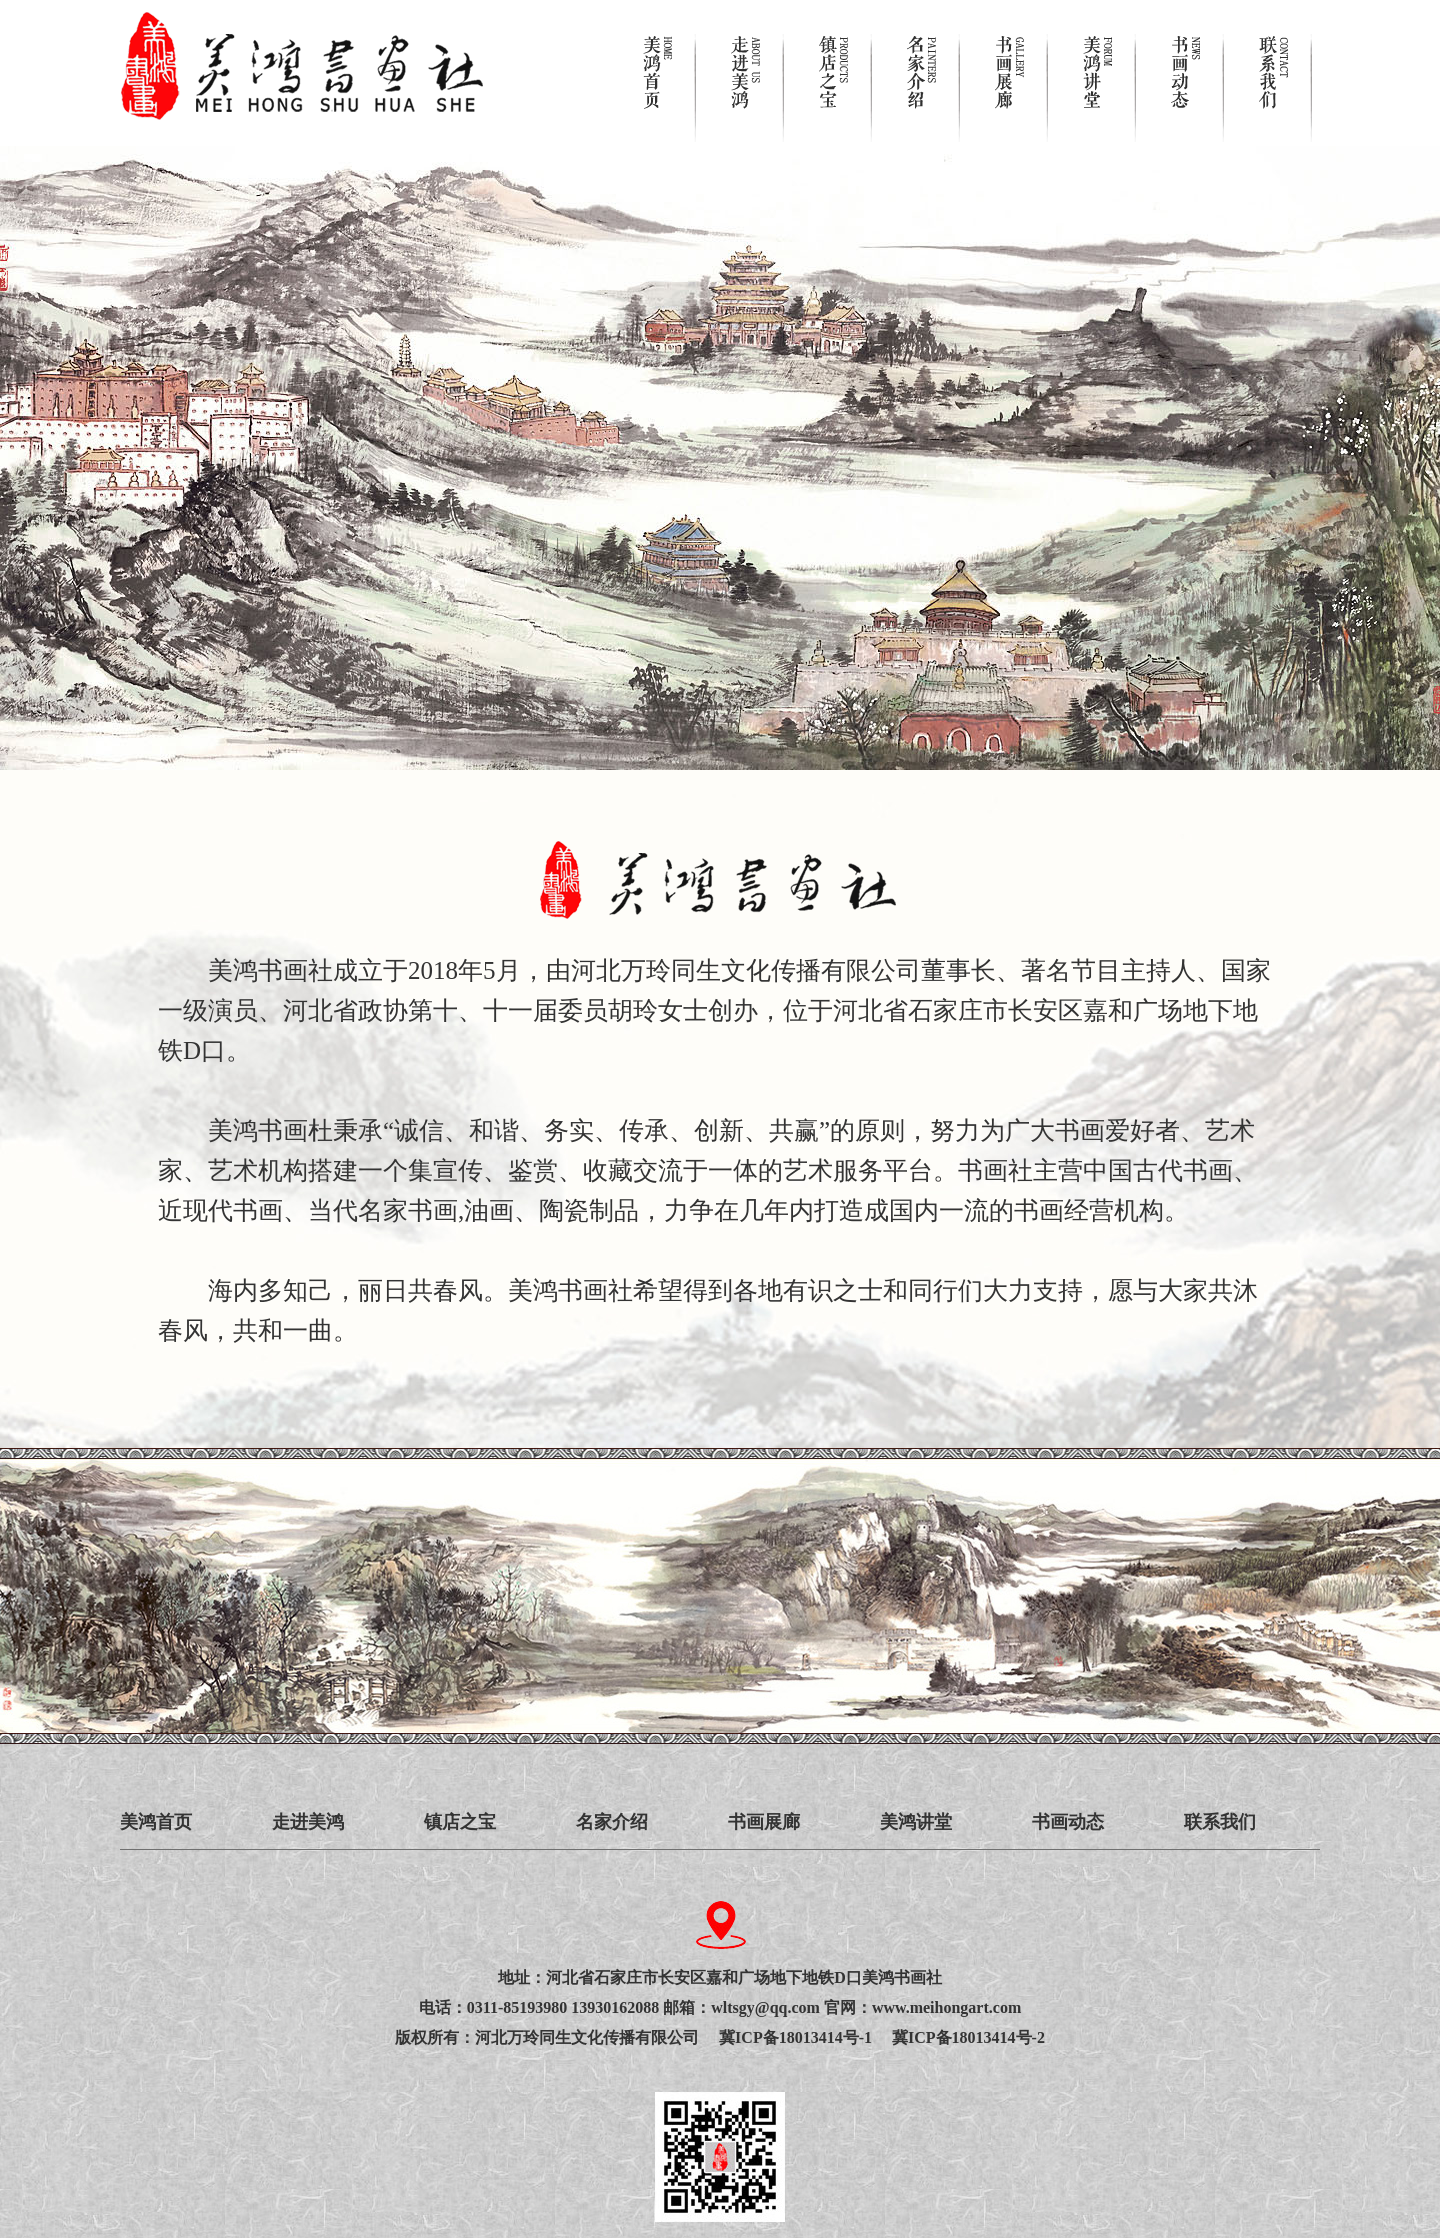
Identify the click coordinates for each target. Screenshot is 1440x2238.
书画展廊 (764, 1822)
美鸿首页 (156, 1822)
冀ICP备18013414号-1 (805, 2037)
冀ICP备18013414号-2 (968, 2037)
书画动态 (1068, 1822)
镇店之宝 (460, 1822)
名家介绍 (612, 1822)
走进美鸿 (308, 1822)
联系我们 (1220, 1822)
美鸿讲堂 (916, 1822)
